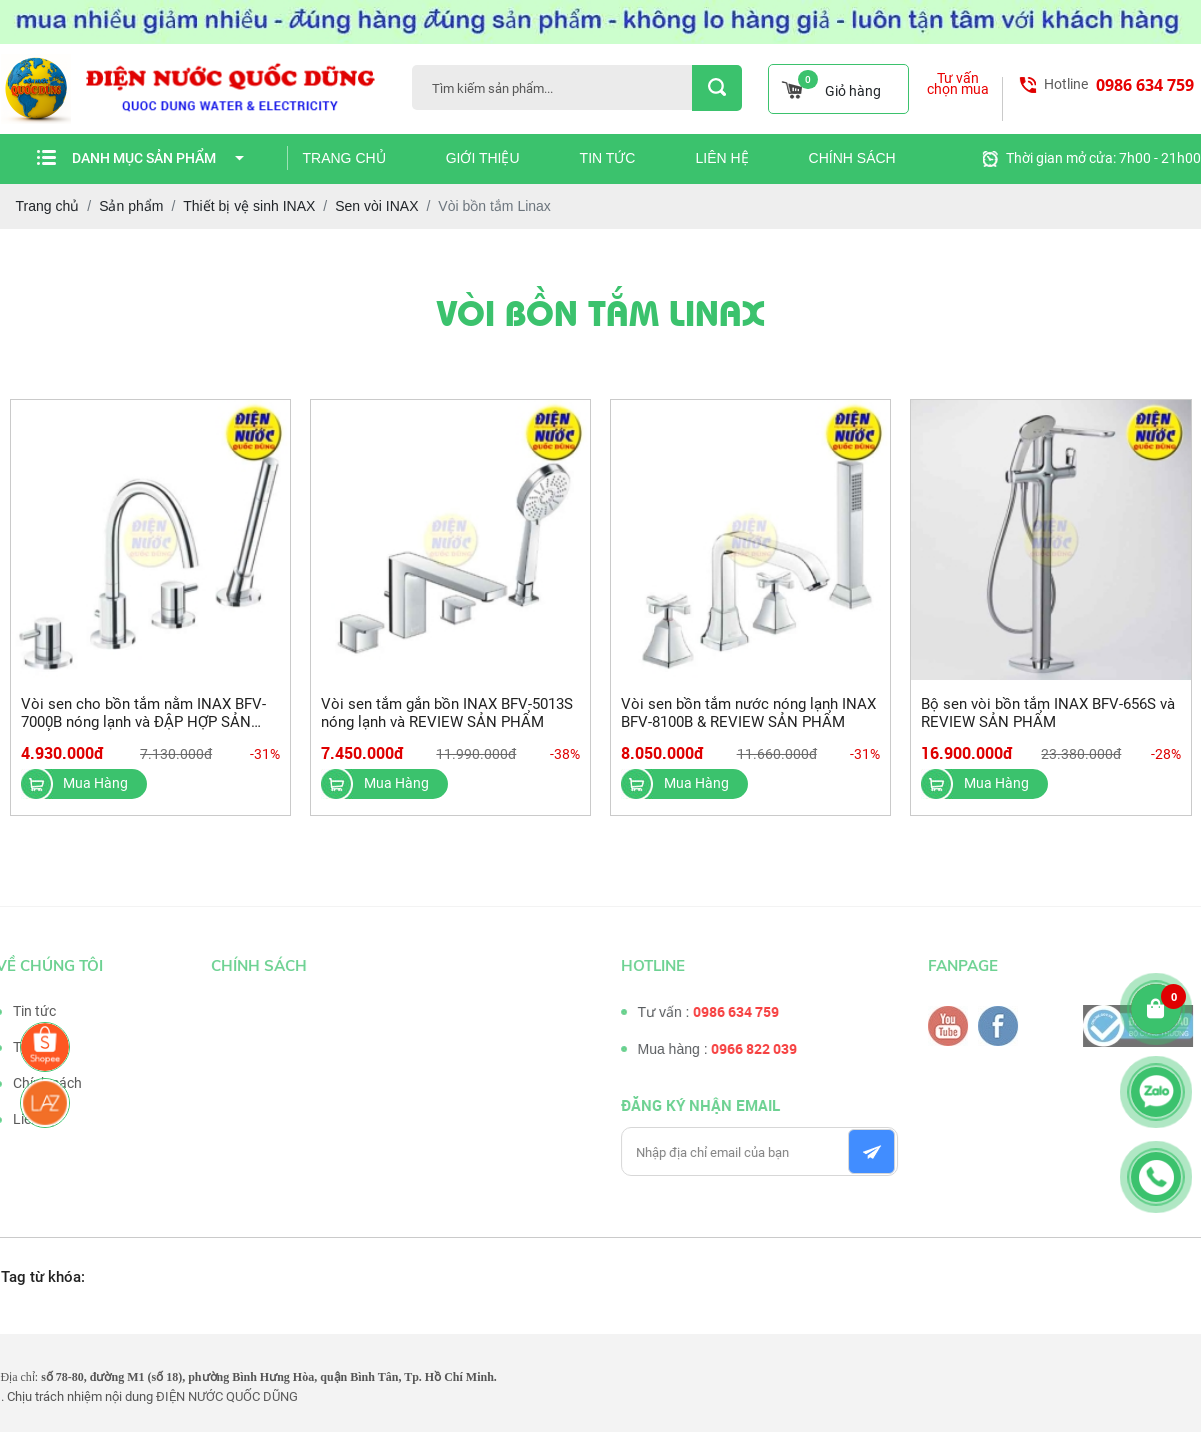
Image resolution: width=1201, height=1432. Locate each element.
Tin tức (608, 158)
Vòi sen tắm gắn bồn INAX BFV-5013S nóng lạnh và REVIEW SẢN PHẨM (447, 713)
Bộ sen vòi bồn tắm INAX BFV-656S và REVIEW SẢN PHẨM (1048, 713)
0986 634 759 (1145, 85)
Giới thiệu (483, 158)
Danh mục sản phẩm (158, 158)
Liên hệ (721, 158)
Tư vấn (28, 1047)
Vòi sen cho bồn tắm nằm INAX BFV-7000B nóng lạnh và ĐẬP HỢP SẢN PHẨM (143, 722)
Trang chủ (344, 158)
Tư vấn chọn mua (958, 84)
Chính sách (852, 158)
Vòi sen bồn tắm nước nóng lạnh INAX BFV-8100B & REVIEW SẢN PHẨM (748, 713)
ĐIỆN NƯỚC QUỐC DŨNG (227, 1396)
